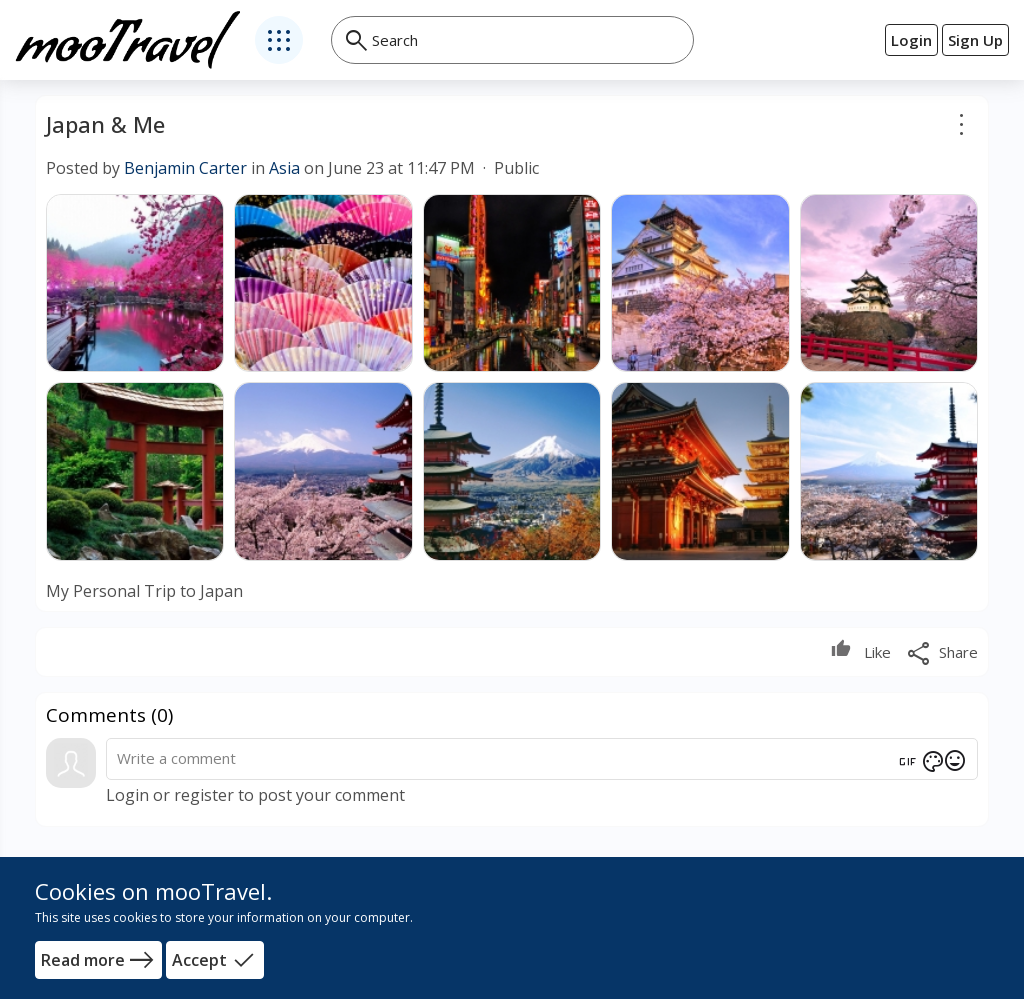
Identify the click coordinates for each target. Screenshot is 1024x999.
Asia (284, 168)
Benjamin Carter (185, 168)
